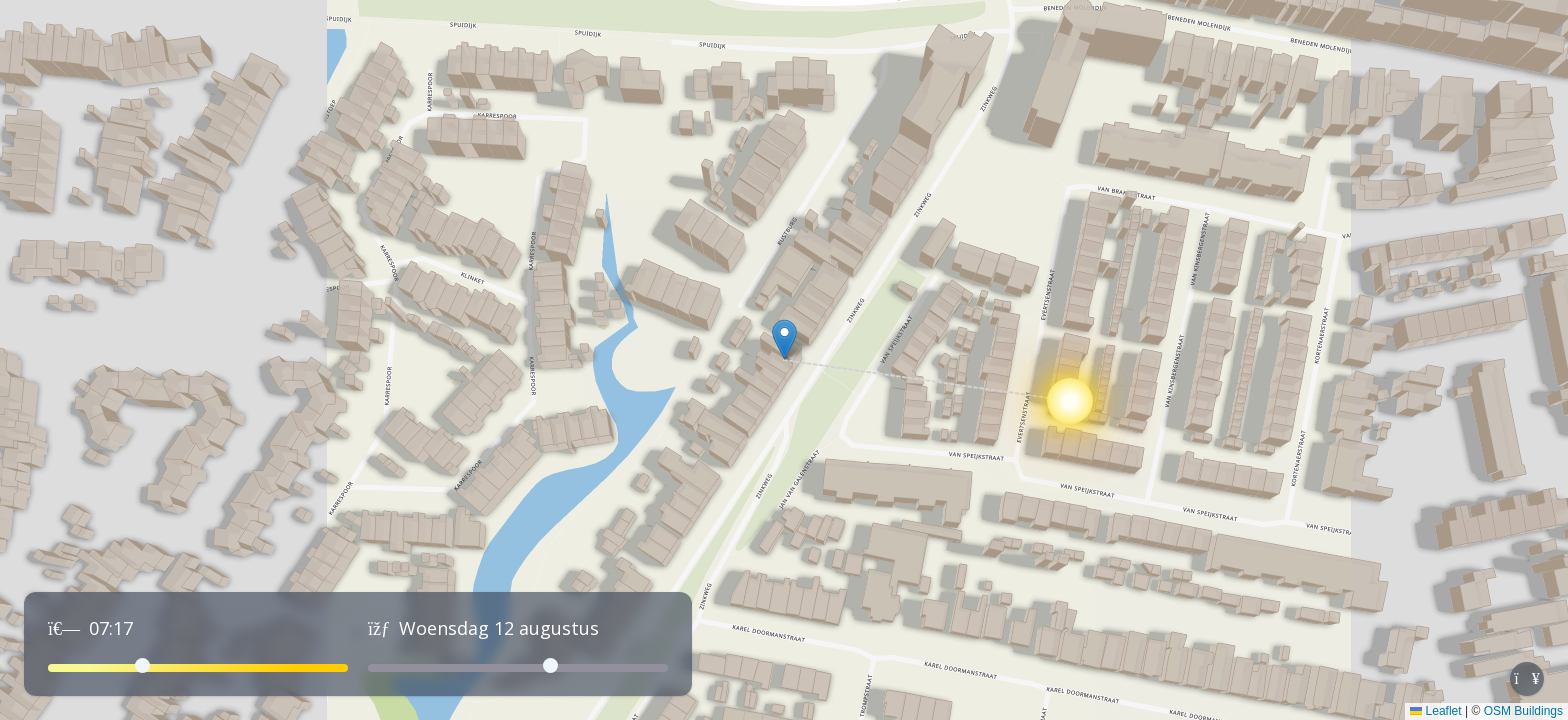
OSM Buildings (1523, 711)
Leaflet (1435, 711)
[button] (784, 339)
